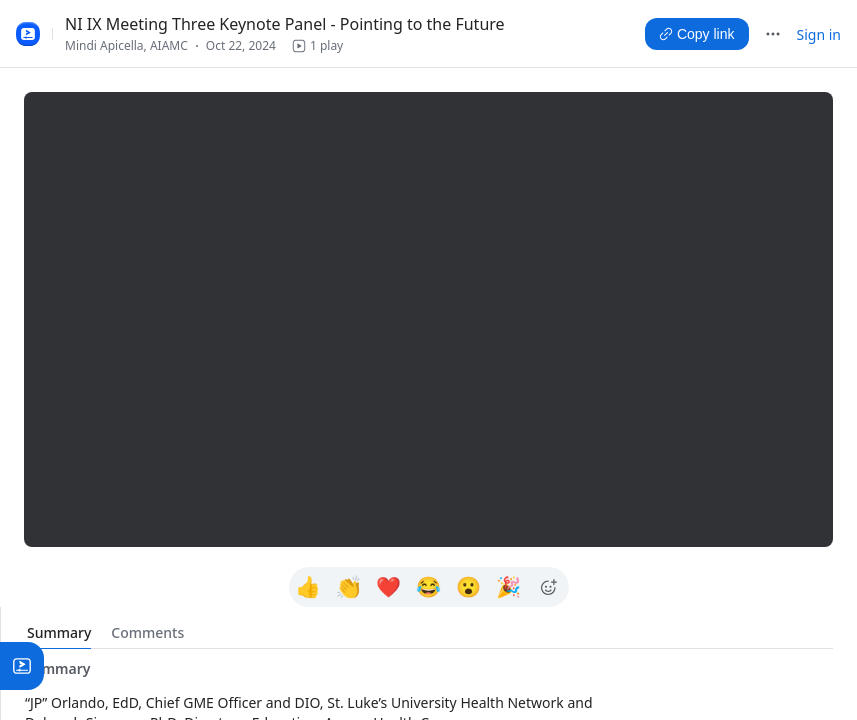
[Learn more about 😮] (469, 587)
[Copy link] (697, 34)
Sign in (819, 34)
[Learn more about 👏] (349, 587)
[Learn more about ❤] (389, 587)
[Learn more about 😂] (429, 587)
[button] (317, 46)
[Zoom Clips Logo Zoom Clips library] (28, 34)
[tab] (59, 633)
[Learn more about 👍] (309, 587)
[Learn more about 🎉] (509, 587)
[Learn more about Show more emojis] (549, 587)
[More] (773, 34)
